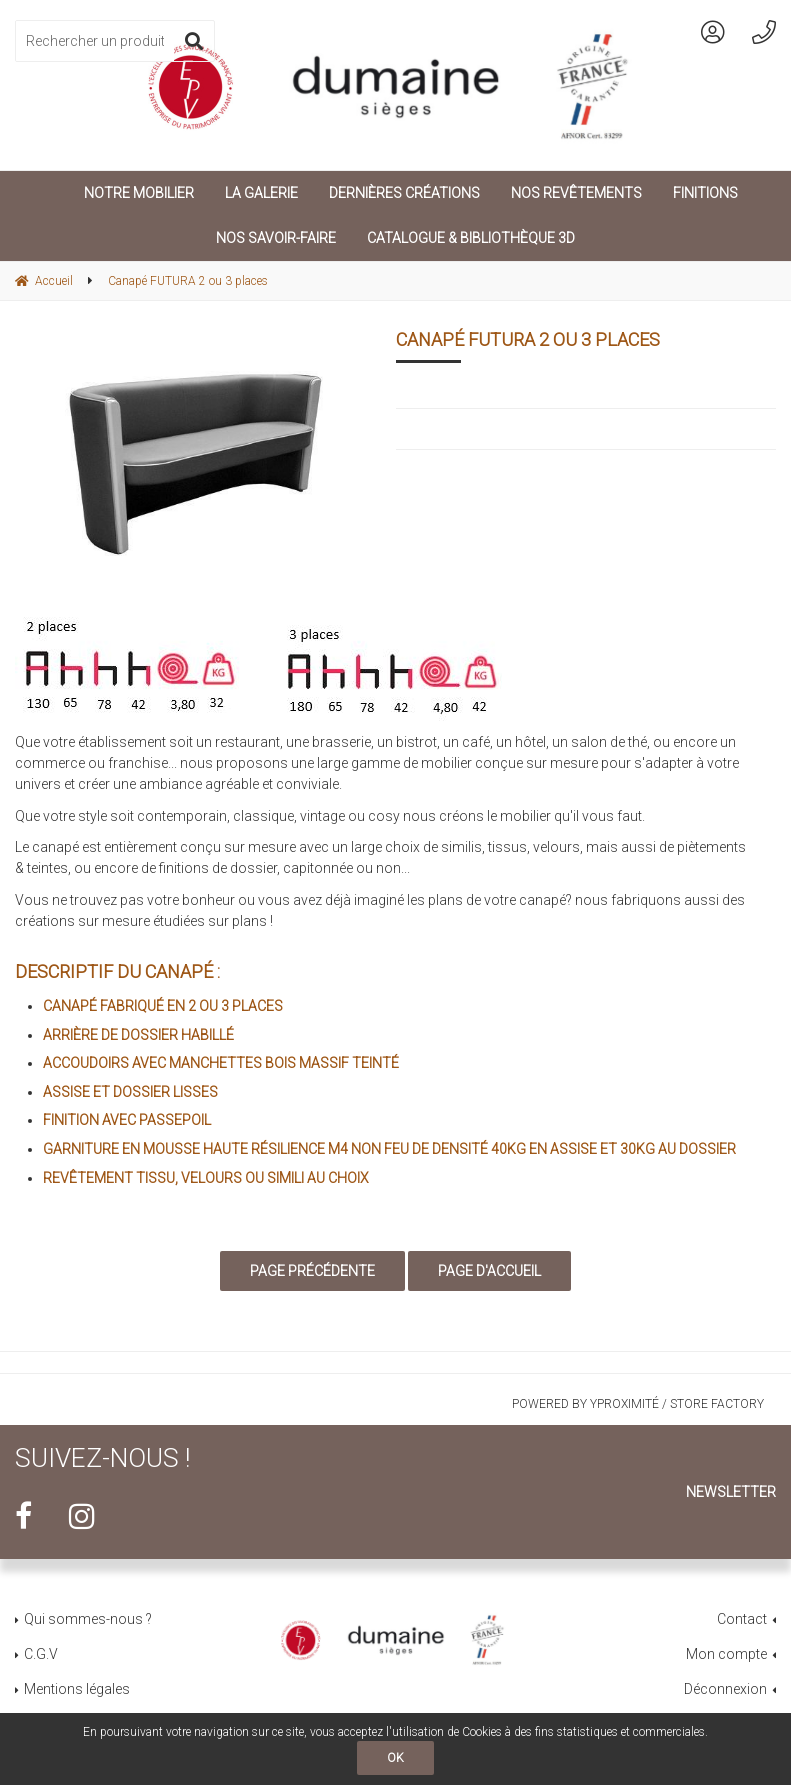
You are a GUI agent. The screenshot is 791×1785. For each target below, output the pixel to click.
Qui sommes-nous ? (88, 1619)
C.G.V (41, 1654)
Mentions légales (77, 1689)
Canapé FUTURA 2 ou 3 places (528, 339)
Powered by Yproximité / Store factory (638, 1404)
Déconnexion (725, 1689)
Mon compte (726, 1654)
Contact (742, 1619)
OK (395, 1758)
